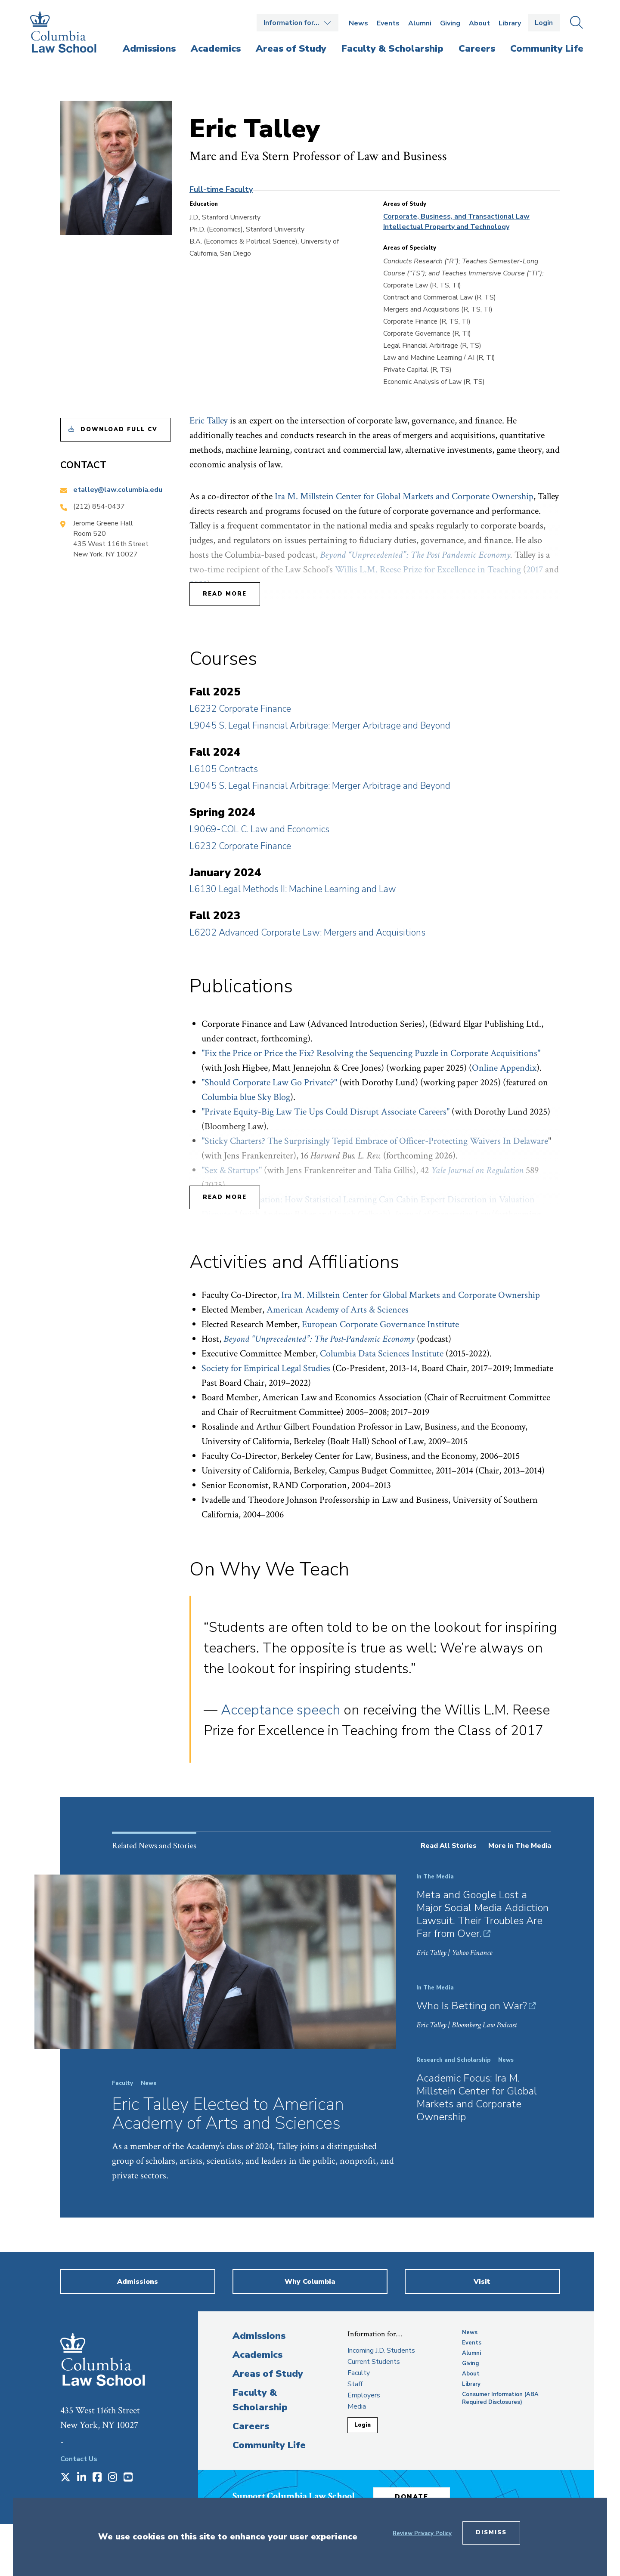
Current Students (373, 2361)
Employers (363, 2395)
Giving (450, 23)
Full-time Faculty (221, 189)
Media (356, 2406)
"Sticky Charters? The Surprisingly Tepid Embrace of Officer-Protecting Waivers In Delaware (375, 1141)
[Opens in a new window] (65, 2478)
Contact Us (78, 2459)
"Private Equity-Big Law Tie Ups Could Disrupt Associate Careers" (326, 1112)
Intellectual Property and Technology (446, 227)
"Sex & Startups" (232, 1170)
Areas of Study (267, 2373)
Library (510, 23)
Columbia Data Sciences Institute (381, 1353)
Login (544, 23)
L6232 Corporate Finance (240, 709)
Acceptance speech (280, 1710)
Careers (250, 2426)
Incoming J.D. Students (381, 2350)
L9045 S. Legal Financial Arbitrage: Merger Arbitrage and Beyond (319, 726)
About (479, 23)
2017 (534, 569)
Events (388, 23)
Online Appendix (504, 1068)
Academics (257, 2354)
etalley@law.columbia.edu (117, 489)
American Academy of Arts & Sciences (338, 1309)
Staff (355, 2384)
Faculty (358, 2373)
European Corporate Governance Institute (380, 1324)
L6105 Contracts (223, 769)
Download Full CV (119, 429)
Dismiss (491, 2532)
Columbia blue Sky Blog (246, 1097)
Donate (413, 2496)
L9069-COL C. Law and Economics (259, 829)
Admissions (258, 2335)
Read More (225, 594)
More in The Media (519, 1845)
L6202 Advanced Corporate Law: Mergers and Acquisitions (307, 933)
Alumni (419, 23)
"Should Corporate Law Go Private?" (269, 1082)
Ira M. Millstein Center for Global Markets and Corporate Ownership (404, 496)
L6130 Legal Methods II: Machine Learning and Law (292, 889)
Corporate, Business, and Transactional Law (456, 216)
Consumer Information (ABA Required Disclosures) (500, 2398)
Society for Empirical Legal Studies (266, 1368)
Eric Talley (208, 420)
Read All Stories (449, 1845)
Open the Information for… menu (297, 22)
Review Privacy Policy (422, 2533)
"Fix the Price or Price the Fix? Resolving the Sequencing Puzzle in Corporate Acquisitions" (371, 1053)
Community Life (269, 2445)
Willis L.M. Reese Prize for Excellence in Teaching (428, 569)
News (358, 23)
